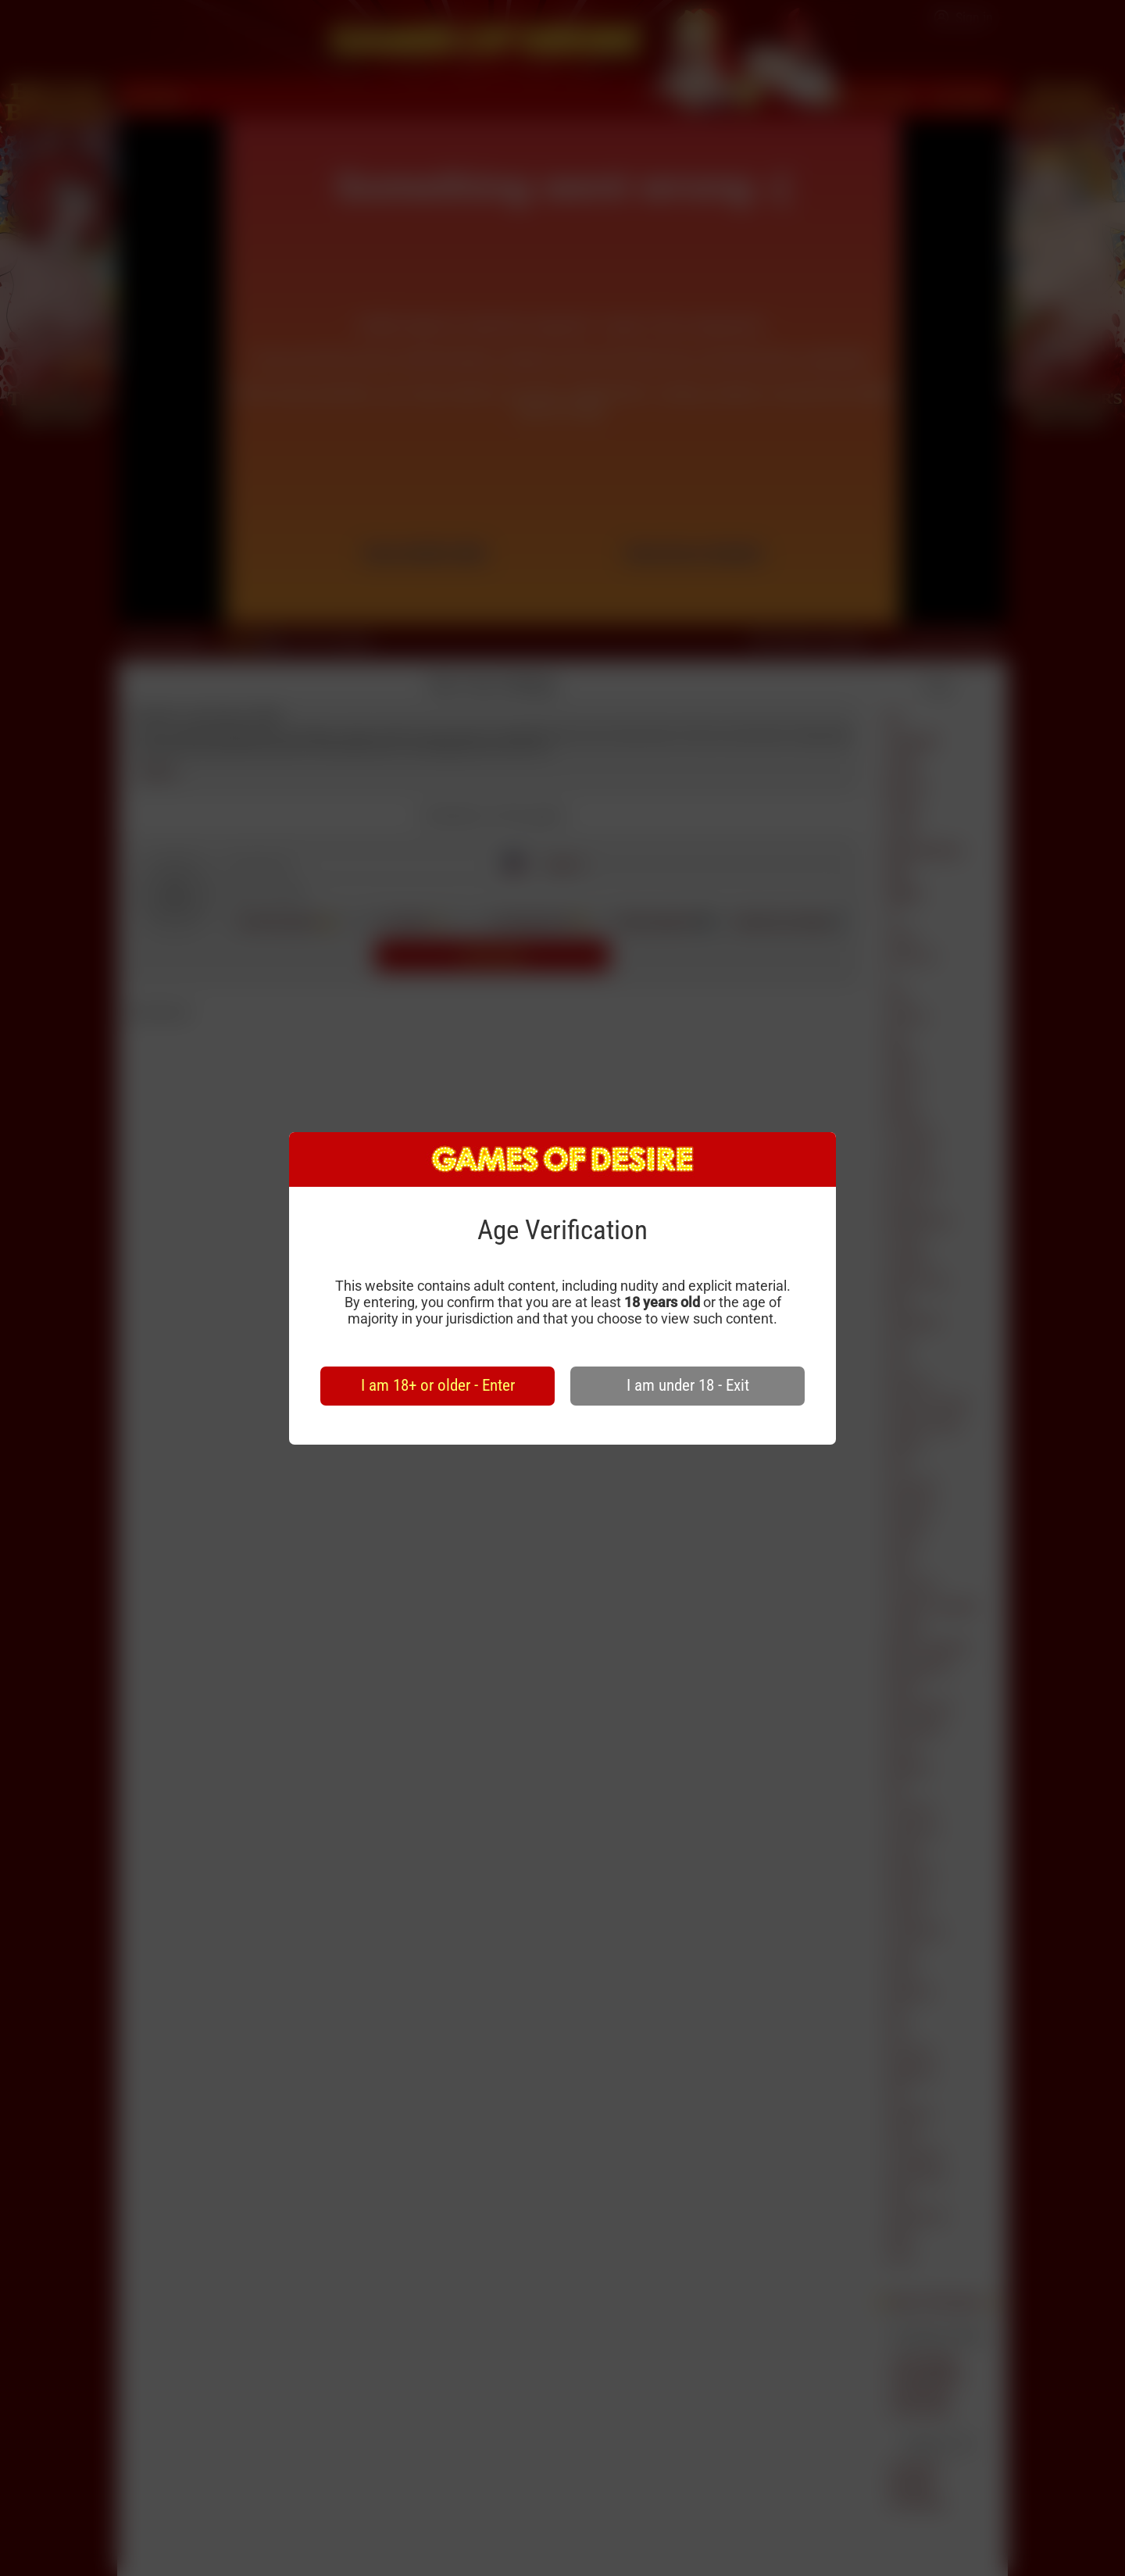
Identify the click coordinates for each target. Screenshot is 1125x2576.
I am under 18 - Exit (688, 1385)
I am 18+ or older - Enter (438, 1385)
